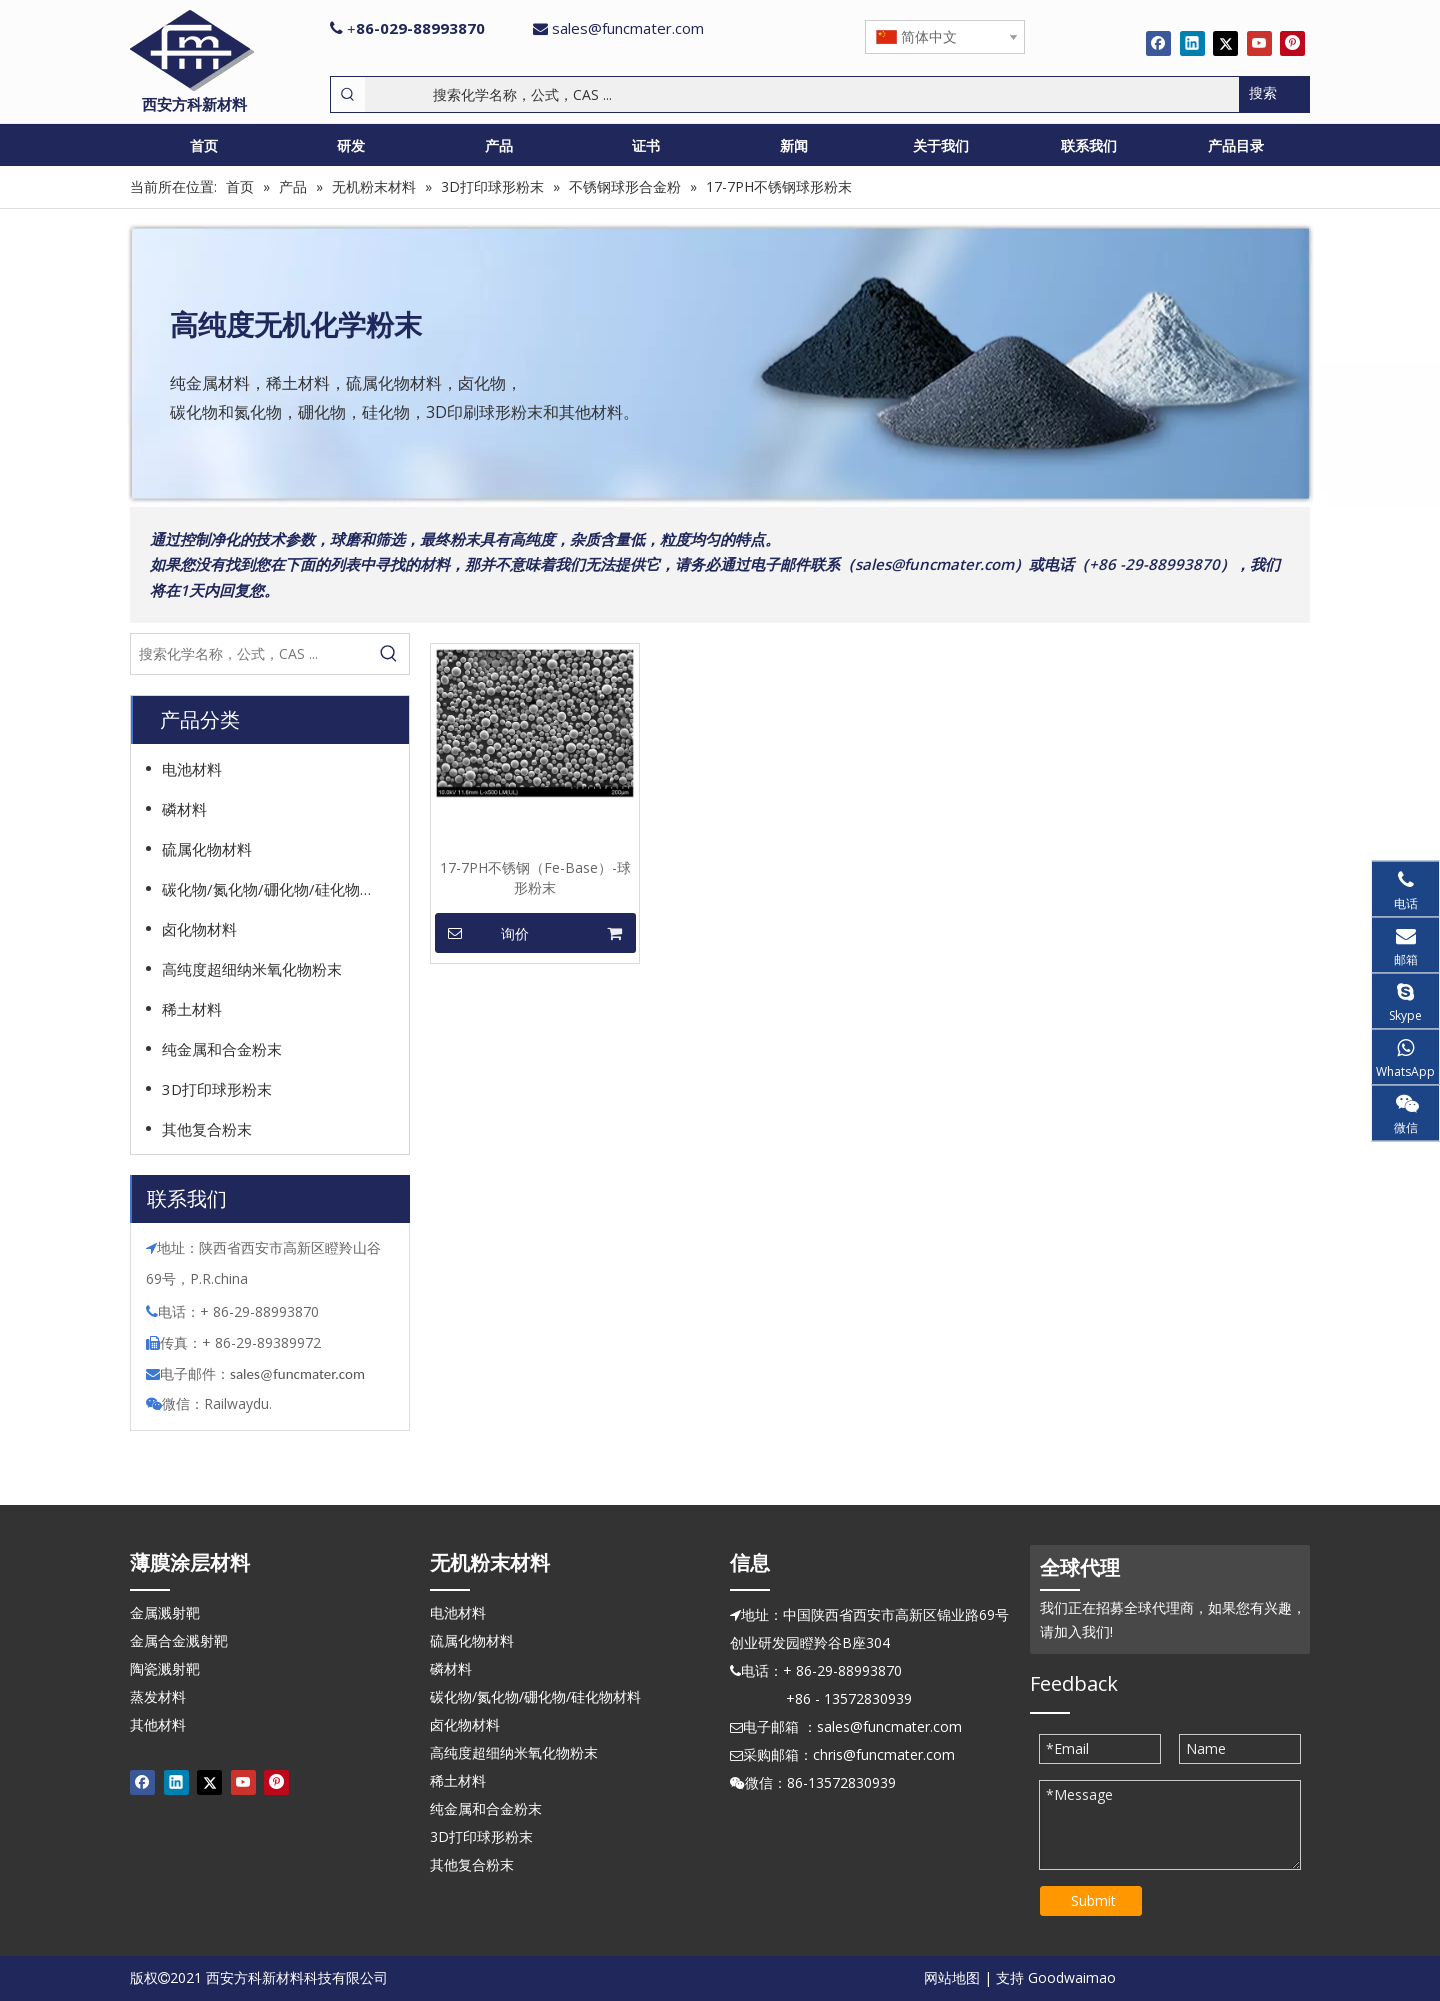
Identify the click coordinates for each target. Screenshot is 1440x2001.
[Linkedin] (1192, 43)
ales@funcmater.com (300, 1374)
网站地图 (952, 1977)
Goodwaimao (1072, 1977)
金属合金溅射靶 (179, 1640)
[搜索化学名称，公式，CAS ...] (802, 94)
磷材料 (184, 809)
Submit (1093, 1900)
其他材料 (158, 1724)
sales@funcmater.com (628, 28)
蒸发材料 (158, 1696)
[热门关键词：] (1274, 94)
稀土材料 (192, 1009)
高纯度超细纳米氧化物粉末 (252, 969)
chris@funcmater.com (884, 1754)
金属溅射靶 (165, 1612)
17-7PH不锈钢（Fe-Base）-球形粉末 (535, 877)
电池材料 (192, 769)
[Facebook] (1158, 43)
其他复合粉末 (207, 1129)
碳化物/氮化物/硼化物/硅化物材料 (276, 889)
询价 (482, 933)
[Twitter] (1225, 43)
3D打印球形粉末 (217, 1089)
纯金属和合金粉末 (222, 1049)
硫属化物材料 (207, 849)
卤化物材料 (199, 929)
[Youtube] (1259, 43)
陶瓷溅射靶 (165, 1668)
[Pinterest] (1292, 43)
